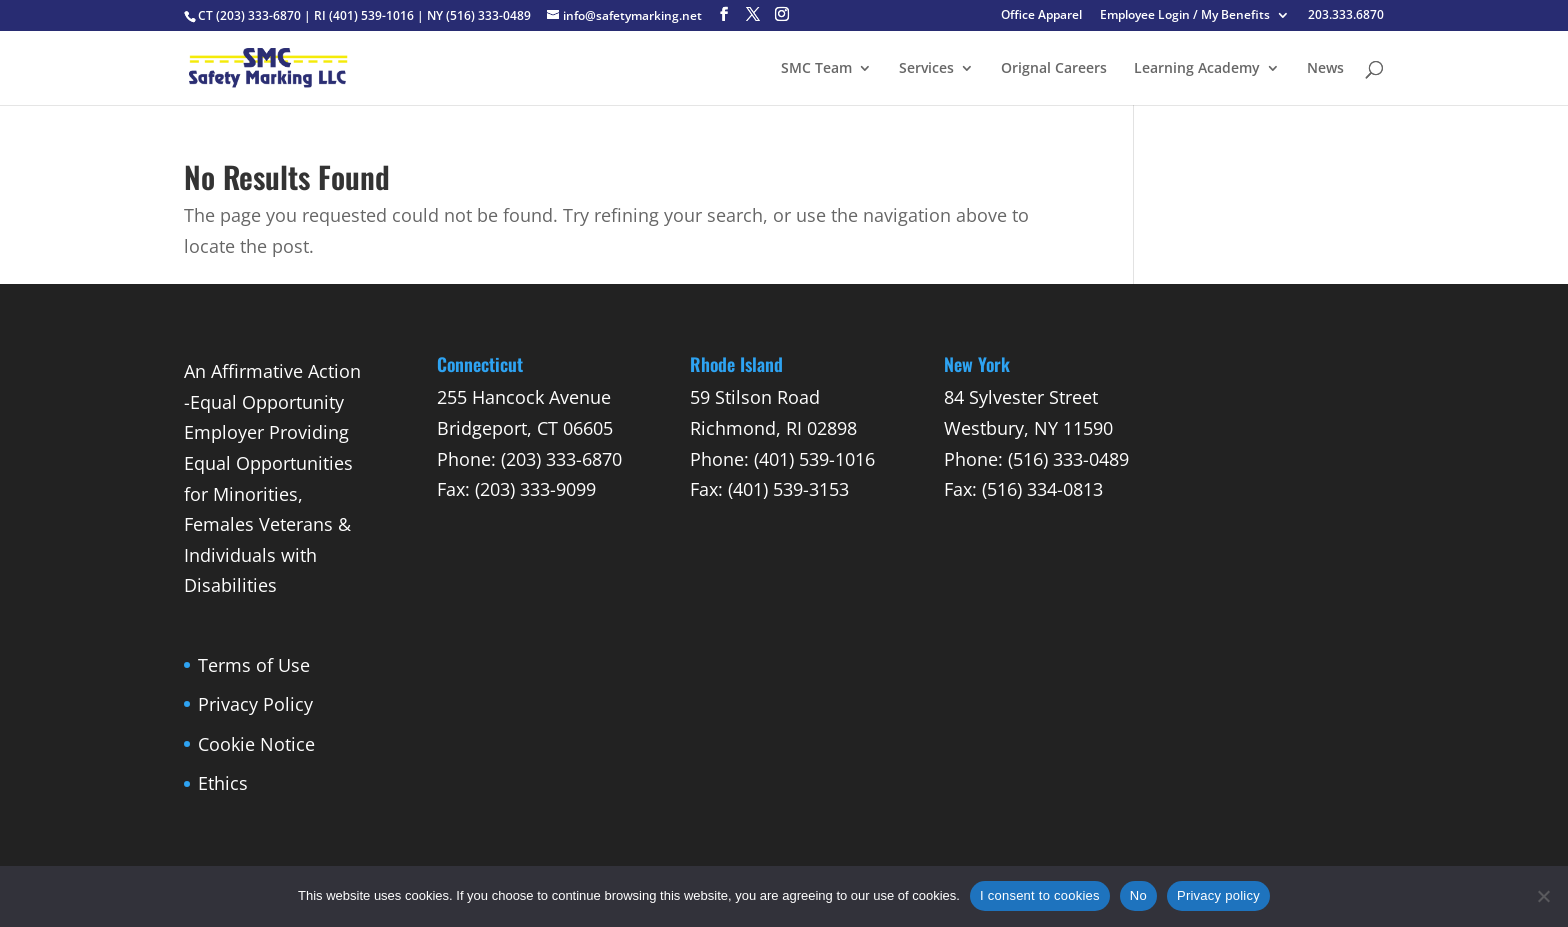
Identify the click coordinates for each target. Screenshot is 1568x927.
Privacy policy (1218, 895)
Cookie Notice (256, 744)
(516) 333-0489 (488, 15)
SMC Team (816, 69)
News (1325, 69)
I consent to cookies (1040, 895)
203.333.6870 (1346, 16)
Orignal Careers (1054, 69)
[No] (1543, 896)
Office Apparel (1041, 16)
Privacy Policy (255, 704)
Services (926, 69)
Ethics (223, 783)
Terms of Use (254, 665)
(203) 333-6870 (258, 15)
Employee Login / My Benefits (1185, 16)
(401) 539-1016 (371, 15)
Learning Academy (1197, 69)
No (1138, 895)
